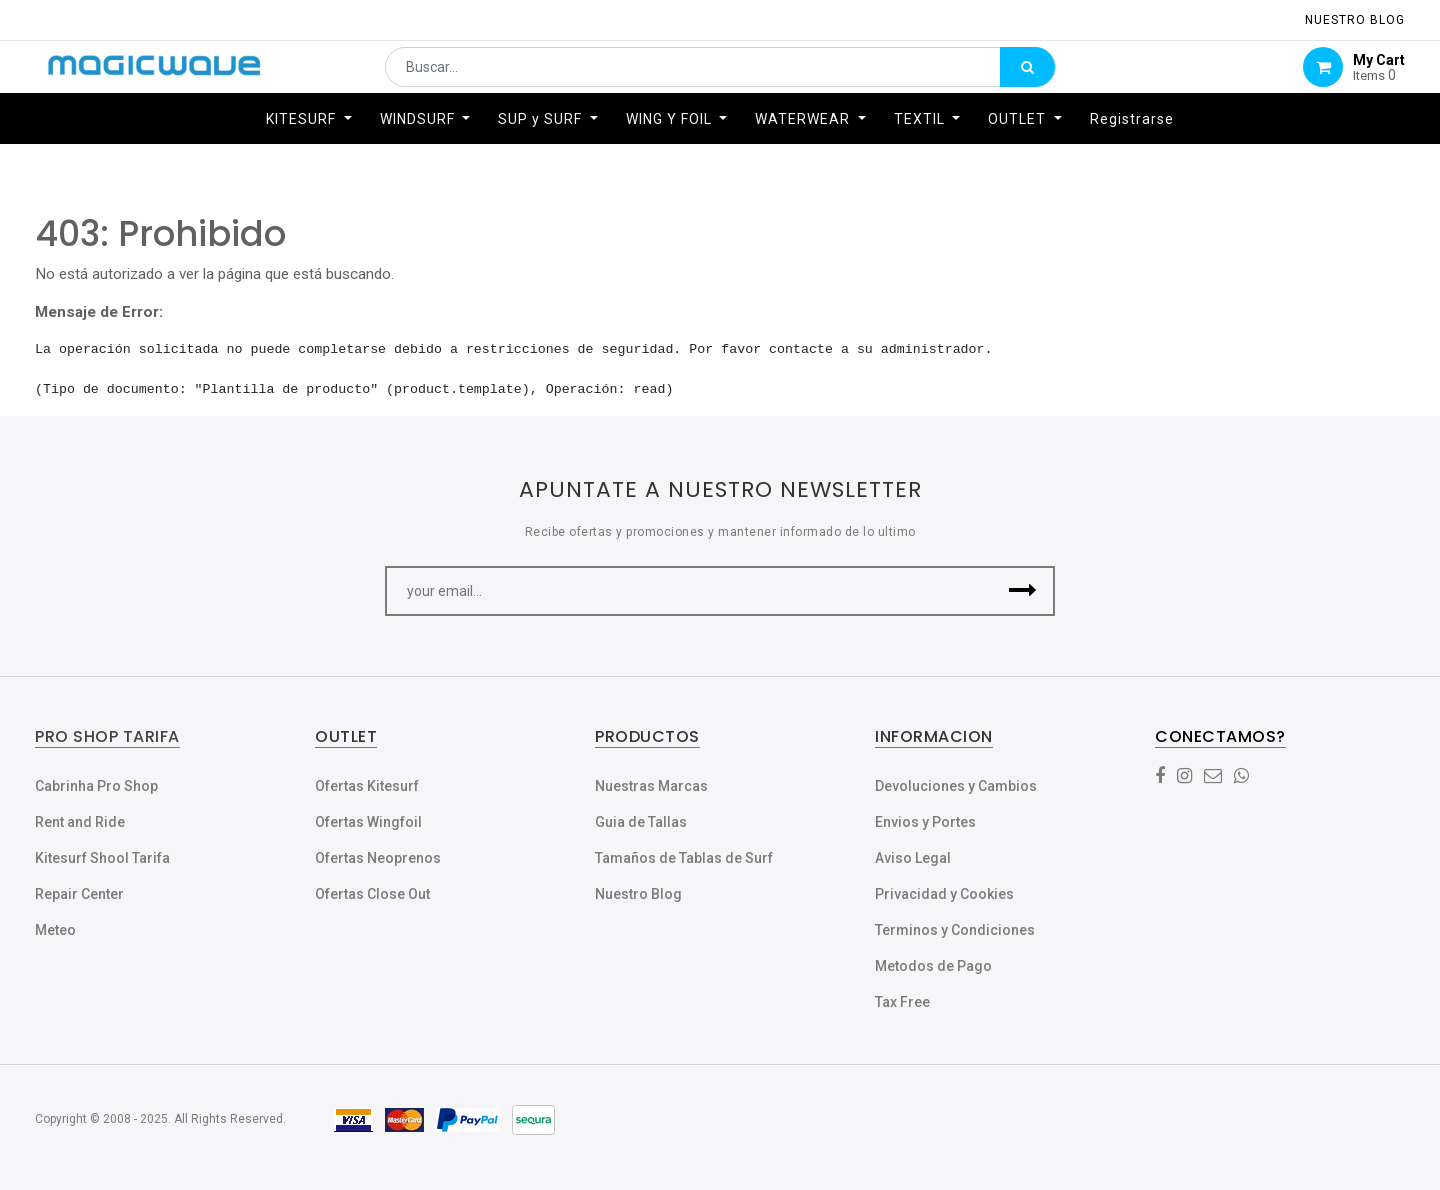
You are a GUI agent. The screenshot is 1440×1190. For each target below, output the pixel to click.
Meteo (55, 930)
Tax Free (902, 1002)
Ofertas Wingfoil (368, 822)
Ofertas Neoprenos (378, 858)
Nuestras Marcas (651, 786)
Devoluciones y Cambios (956, 786)
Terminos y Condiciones (955, 930)
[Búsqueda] (1027, 77)
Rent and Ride (80, 822)
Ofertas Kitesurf (367, 786)
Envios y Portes (925, 822)
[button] (1022, 591)
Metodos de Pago (933, 966)
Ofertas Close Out (372, 894)
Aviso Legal (913, 858)
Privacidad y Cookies (944, 894)
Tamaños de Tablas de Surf (684, 858)
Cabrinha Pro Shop (96, 786)
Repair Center (79, 894)
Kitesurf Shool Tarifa (102, 858)
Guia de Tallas (641, 822)
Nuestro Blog (638, 894)
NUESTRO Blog (1355, 20)
